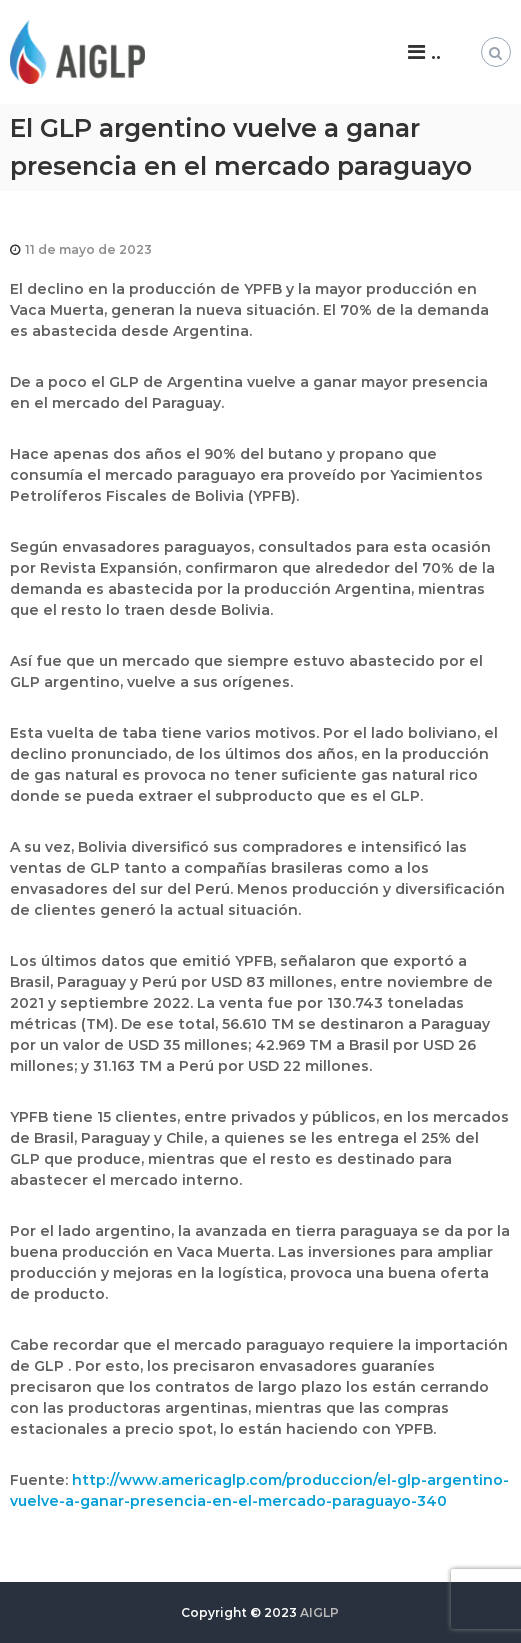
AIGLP (319, 1612)
